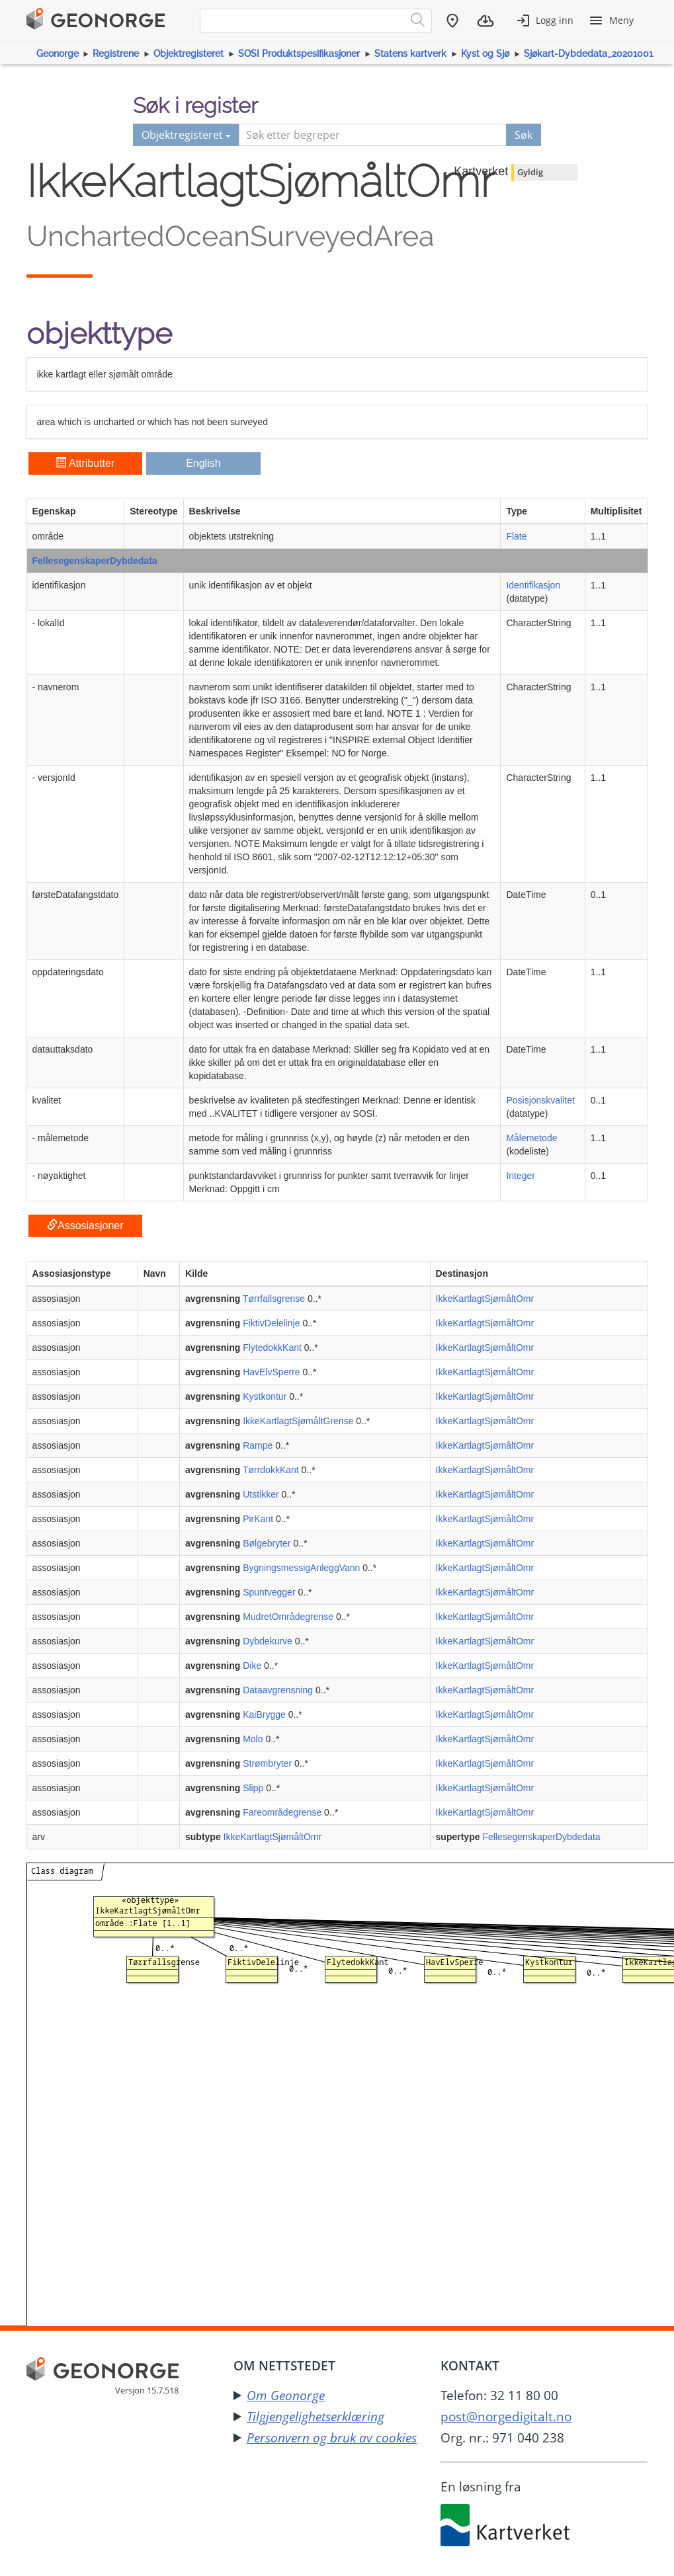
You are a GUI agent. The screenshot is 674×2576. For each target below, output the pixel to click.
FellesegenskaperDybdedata (94, 560)
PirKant (258, 1518)
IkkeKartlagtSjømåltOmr (485, 1298)
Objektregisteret (188, 53)
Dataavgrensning (278, 1690)
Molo (253, 1739)
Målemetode (531, 1138)
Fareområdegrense (282, 1812)
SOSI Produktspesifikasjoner (299, 53)
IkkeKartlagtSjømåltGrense (298, 1421)
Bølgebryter (266, 1543)
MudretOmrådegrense (288, 1616)
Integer (520, 1175)
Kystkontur (264, 1396)
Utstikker (260, 1494)
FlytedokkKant (272, 1347)
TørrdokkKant (271, 1470)
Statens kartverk (410, 53)
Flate (516, 536)
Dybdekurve (267, 1641)
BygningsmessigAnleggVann (301, 1567)
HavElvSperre (271, 1372)
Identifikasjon (533, 585)
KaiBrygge (264, 1714)
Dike (252, 1665)
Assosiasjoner (85, 1225)
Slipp (253, 1788)
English (203, 463)
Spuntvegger (269, 1592)
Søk (523, 135)
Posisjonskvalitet (540, 1100)
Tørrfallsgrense (274, 1298)
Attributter (85, 463)
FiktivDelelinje (271, 1323)
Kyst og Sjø (485, 53)
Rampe (258, 1445)
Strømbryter (267, 1763)
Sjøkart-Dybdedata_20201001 (588, 53)
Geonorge (57, 53)
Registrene (116, 53)
